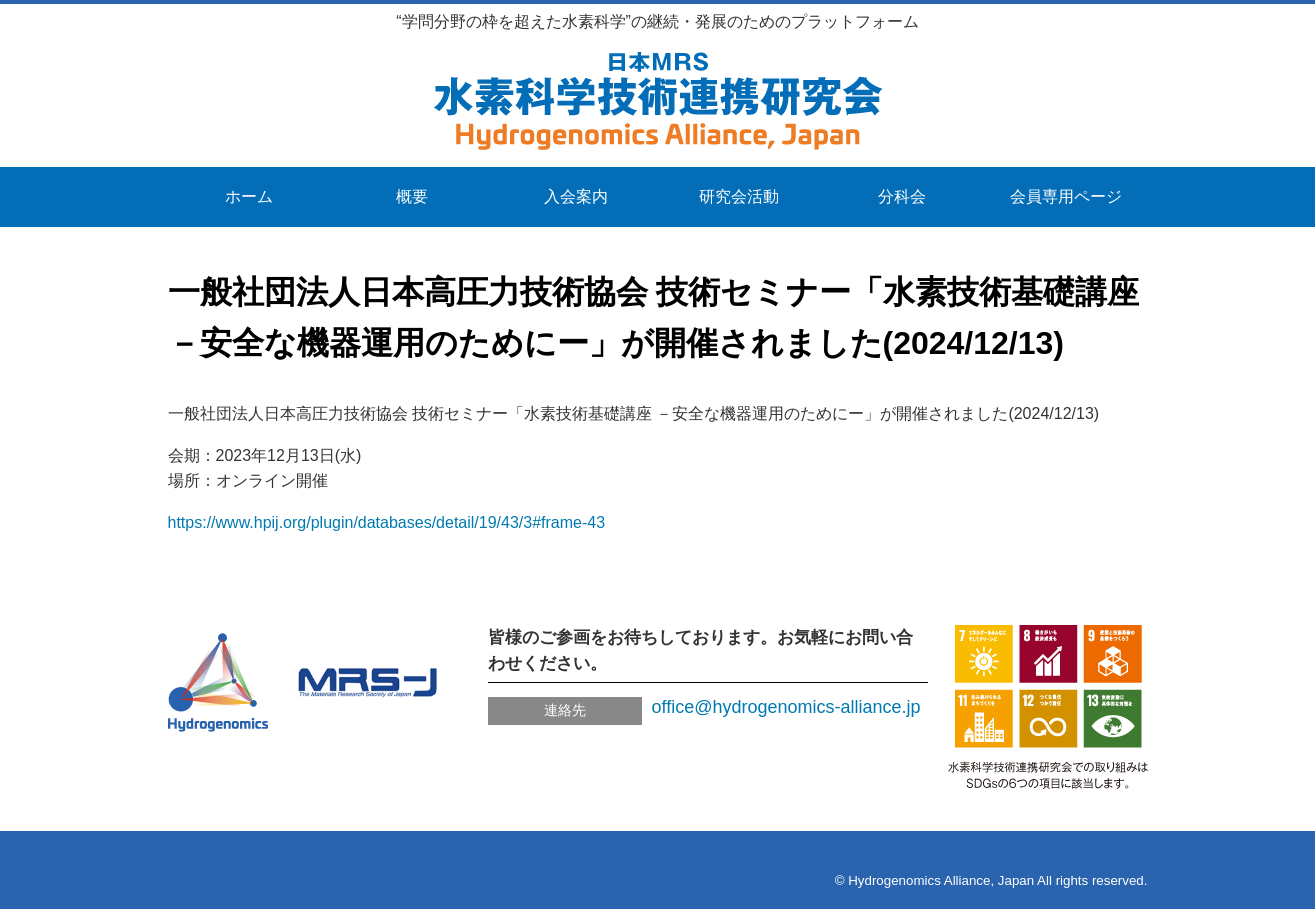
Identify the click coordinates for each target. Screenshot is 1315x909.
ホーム (249, 196)
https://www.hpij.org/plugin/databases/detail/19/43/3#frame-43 (387, 522)
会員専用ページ (1066, 196)
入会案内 (576, 196)
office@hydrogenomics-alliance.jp (786, 707)
